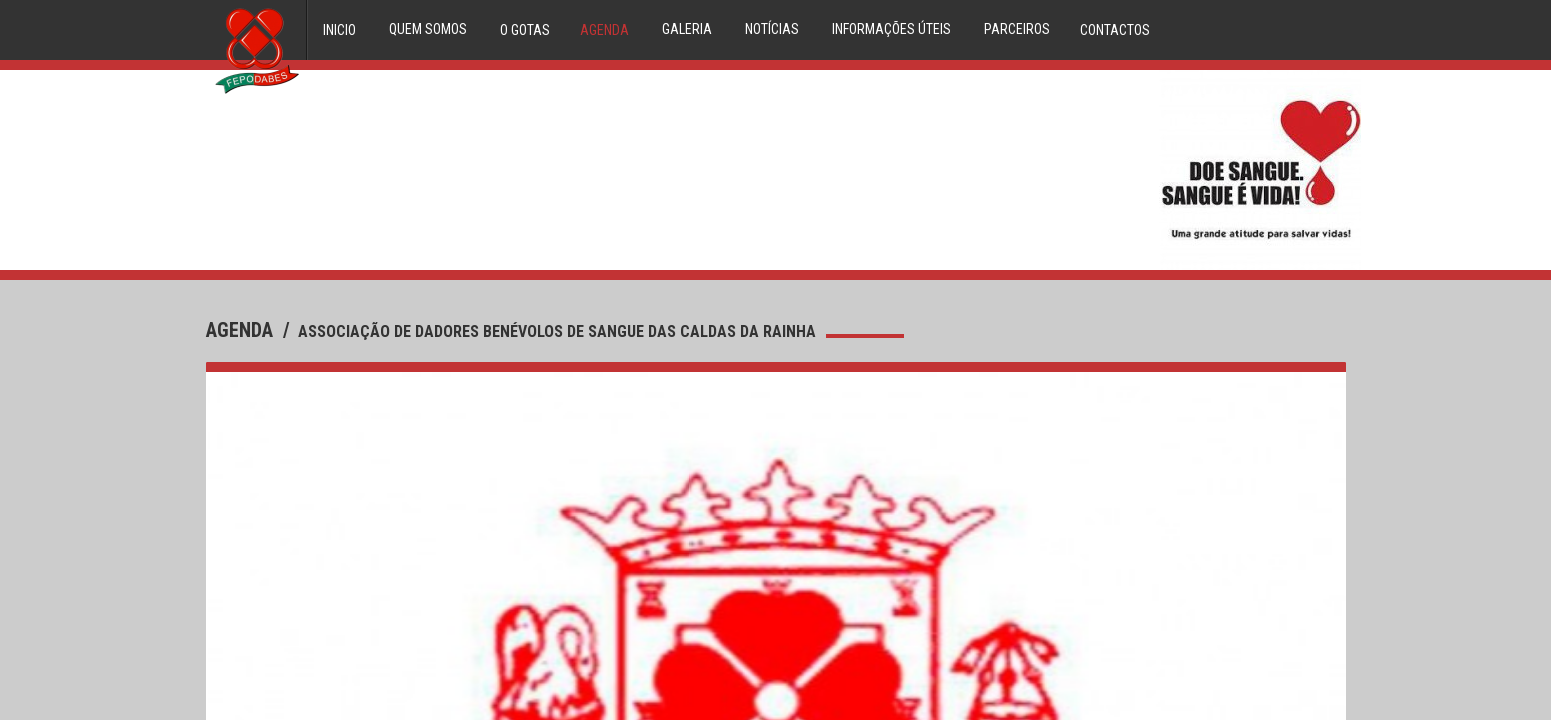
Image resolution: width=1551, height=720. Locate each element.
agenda (242, 330)
